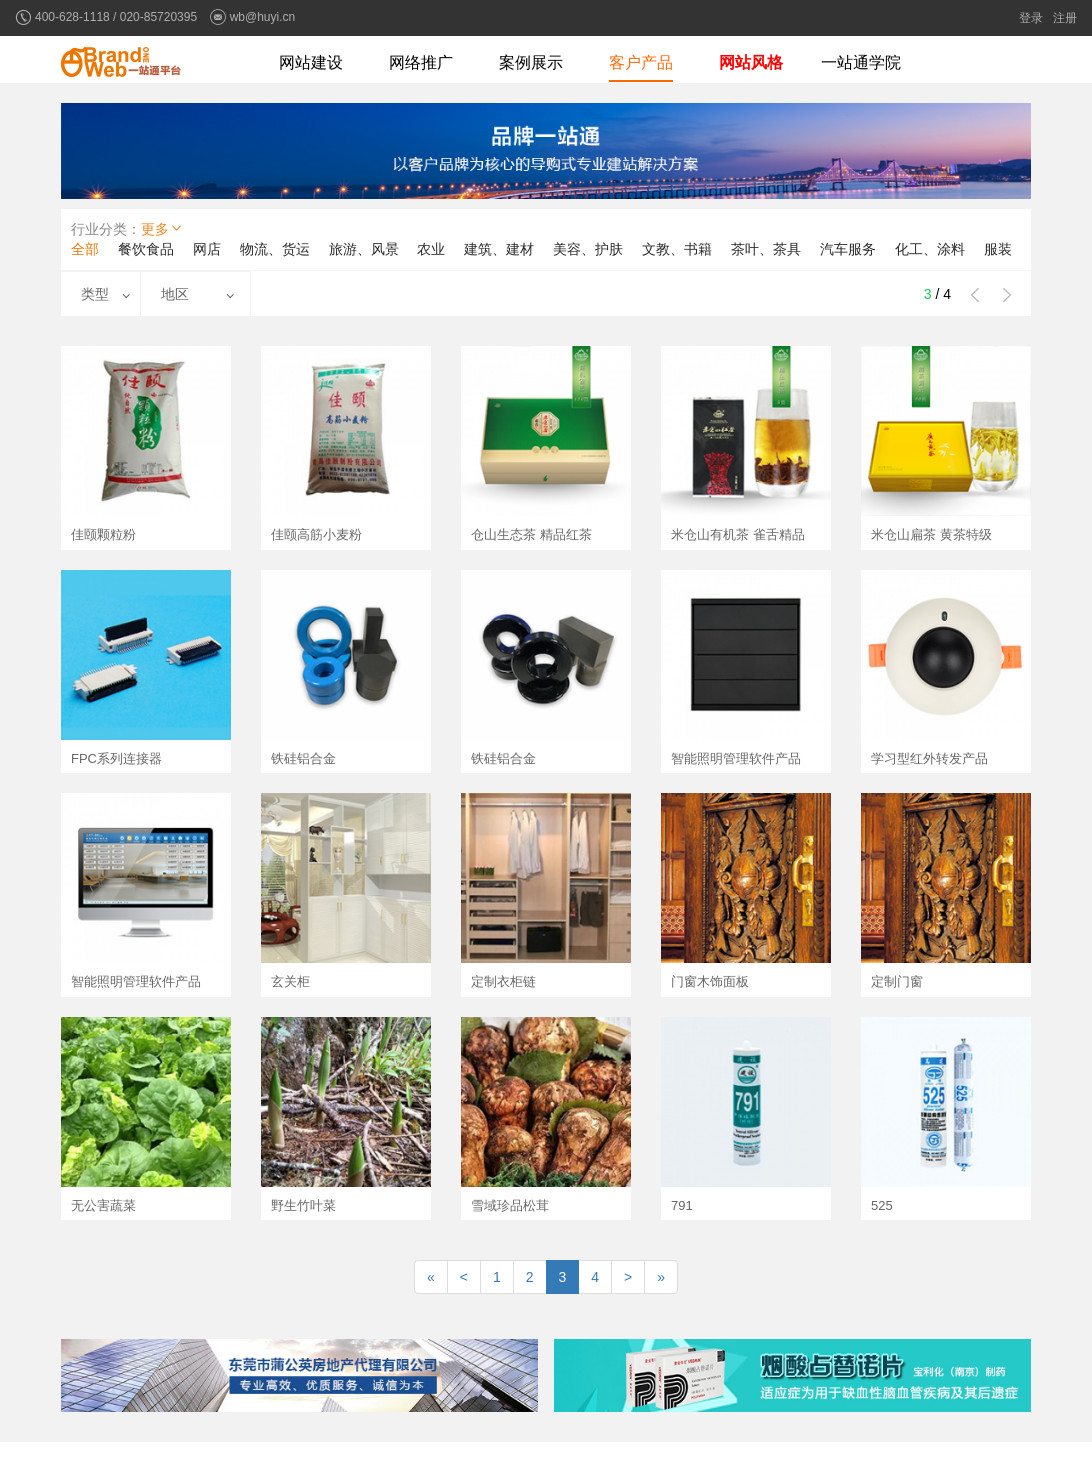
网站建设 (311, 62)
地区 (175, 294)
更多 (163, 228)
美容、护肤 (588, 249)
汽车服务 (848, 249)
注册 (1065, 18)
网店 (207, 249)
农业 (431, 249)
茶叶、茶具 (766, 249)
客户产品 (641, 62)
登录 (1031, 18)
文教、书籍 (677, 249)
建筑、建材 (499, 249)
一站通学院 (861, 62)
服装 (998, 249)
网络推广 (421, 62)
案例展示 (531, 62)
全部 (85, 249)
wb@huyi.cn (263, 17)
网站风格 (751, 62)
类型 (95, 294)
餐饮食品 (146, 249)
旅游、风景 (364, 249)
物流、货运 (275, 249)
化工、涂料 (930, 249)
